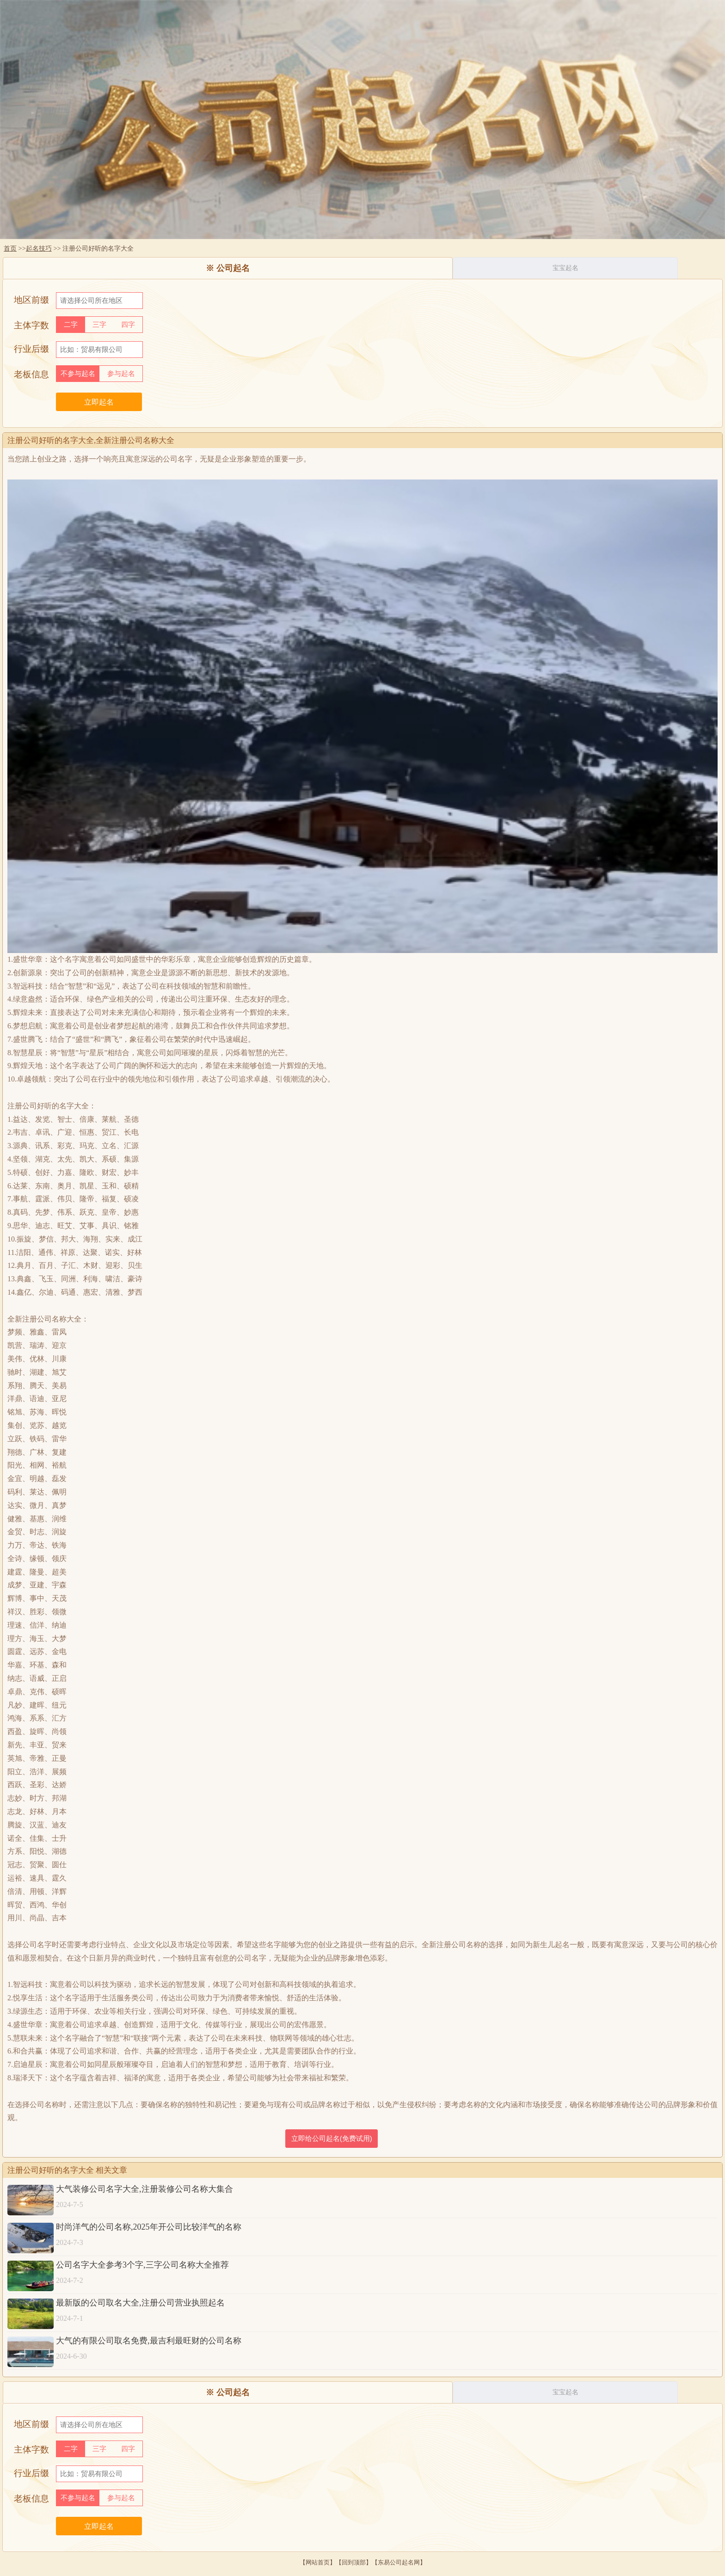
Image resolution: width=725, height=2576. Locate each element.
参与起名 (121, 373)
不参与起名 (78, 373)
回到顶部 (354, 2562)
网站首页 (318, 2562)
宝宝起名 (565, 267)
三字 (99, 324)
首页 (10, 248)
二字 (71, 324)
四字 (128, 324)
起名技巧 (39, 248)
